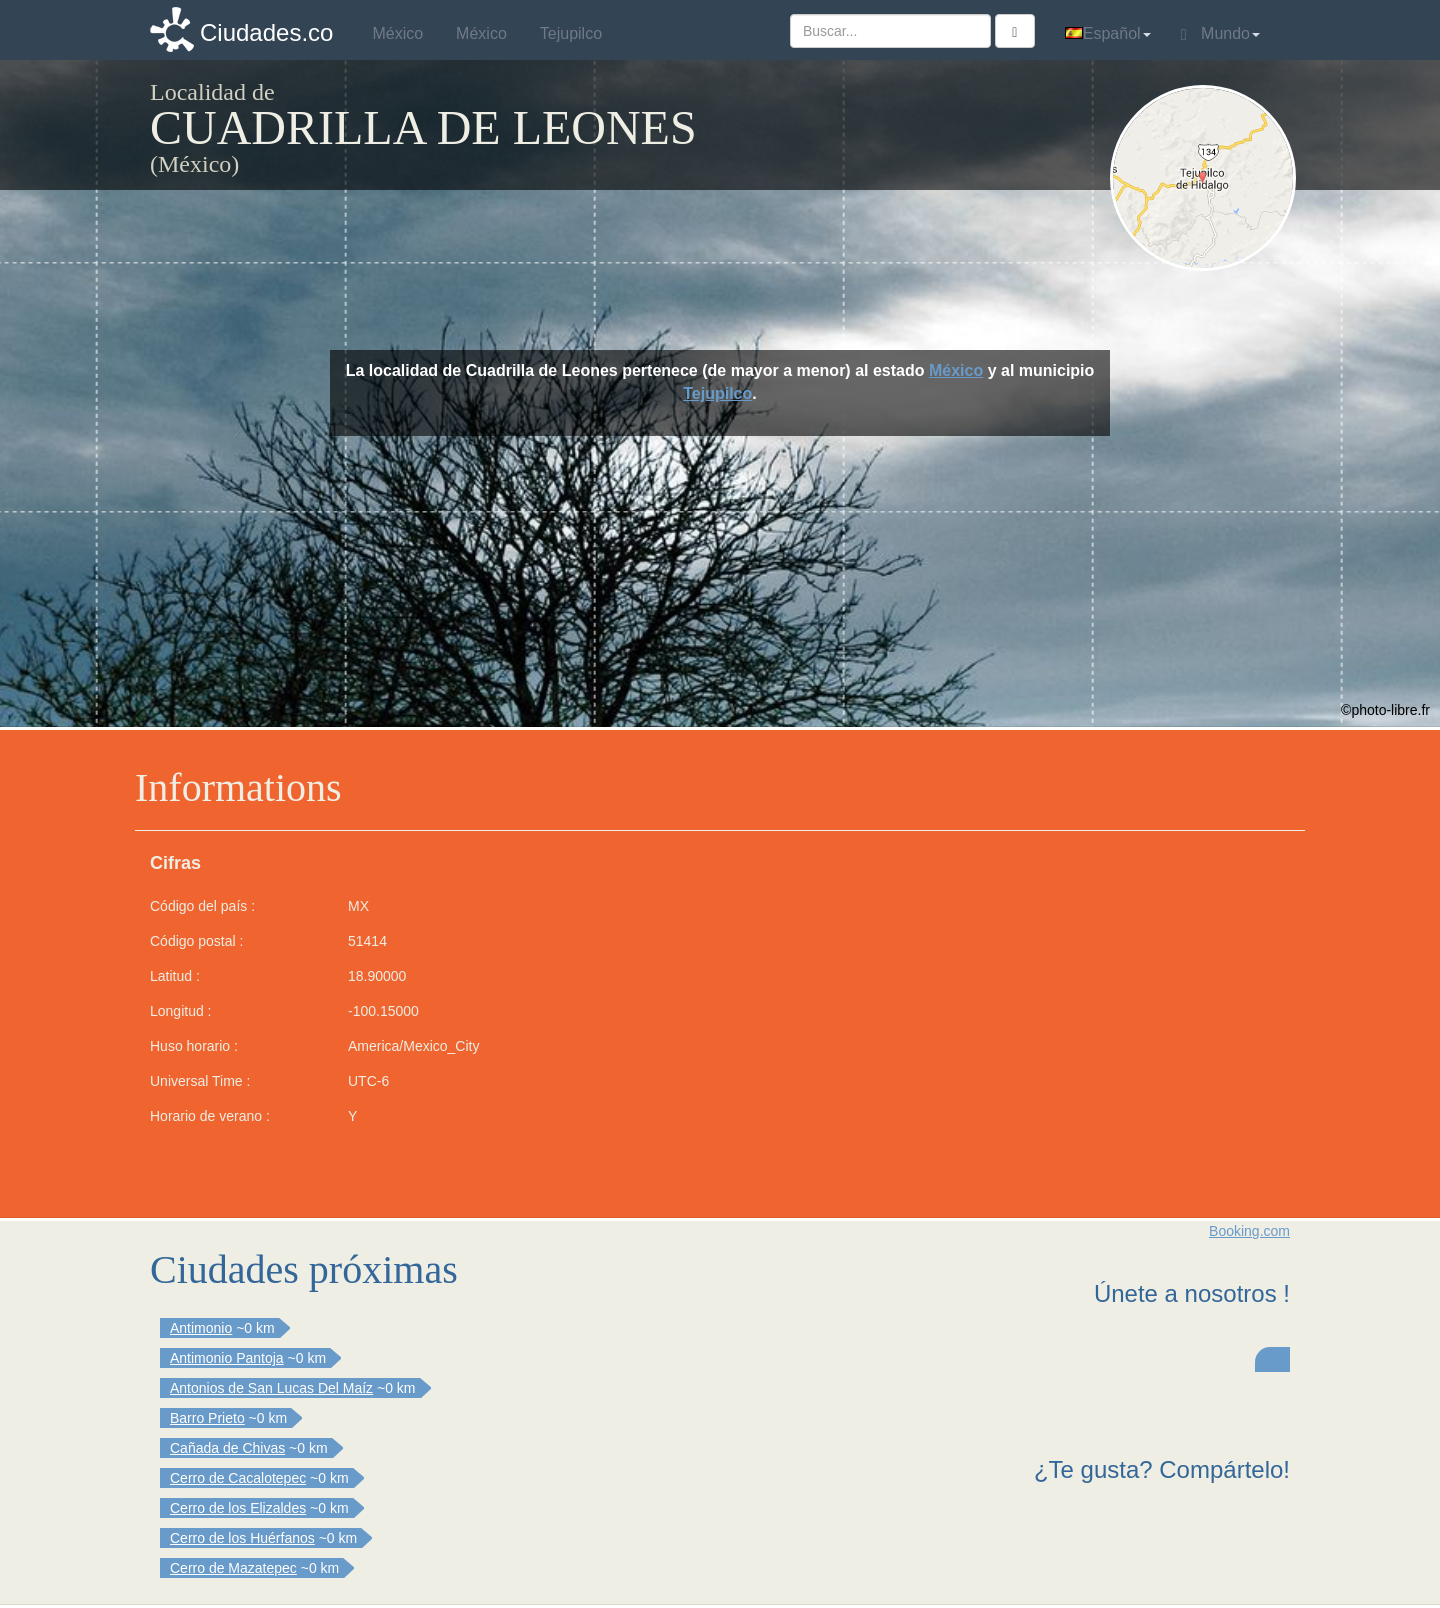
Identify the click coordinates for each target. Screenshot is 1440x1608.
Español (1108, 33)
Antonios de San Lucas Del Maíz (271, 1388)
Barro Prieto (207, 1418)
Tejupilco (717, 393)
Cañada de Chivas (227, 1448)
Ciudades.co (266, 32)
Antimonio (201, 1328)
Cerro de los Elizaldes (238, 1508)
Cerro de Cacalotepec (238, 1478)
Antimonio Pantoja (227, 1358)
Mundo (1220, 34)
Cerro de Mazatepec (233, 1568)
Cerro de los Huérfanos (242, 1538)
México (956, 370)
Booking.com (1249, 1231)
